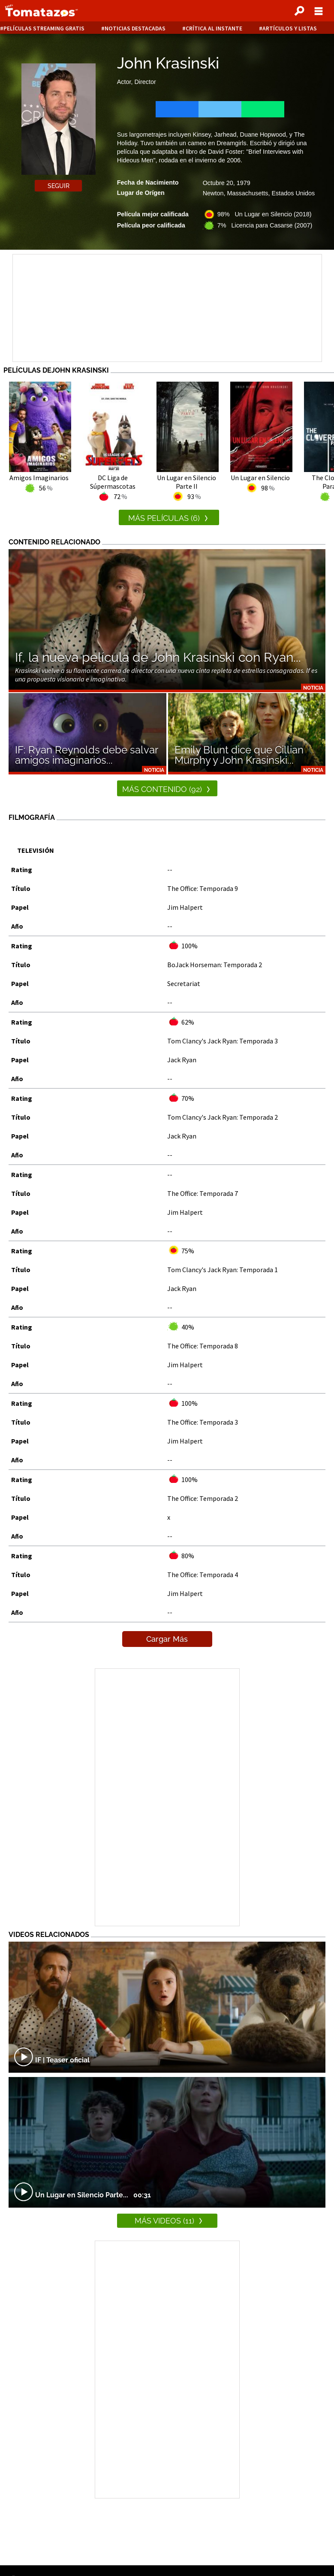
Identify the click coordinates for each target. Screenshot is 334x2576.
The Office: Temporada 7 (202, 1193)
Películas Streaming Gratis (43, 28)
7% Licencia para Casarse (265, 225)
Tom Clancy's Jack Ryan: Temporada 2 (222, 1117)
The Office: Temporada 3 (202, 1422)
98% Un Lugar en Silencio (264, 214)
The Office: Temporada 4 (202, 1574)
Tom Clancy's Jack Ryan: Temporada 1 (222, 1269)
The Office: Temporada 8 (202, 1346)
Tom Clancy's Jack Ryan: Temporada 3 (222, 1041)
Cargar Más (167, 1639)
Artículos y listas (289, 28)
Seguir (58, 185)
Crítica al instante (214, 28)
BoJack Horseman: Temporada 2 (214, 964)
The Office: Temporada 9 (202, 888)
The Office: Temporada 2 (202, 1498)
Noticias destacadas (135, 28)
